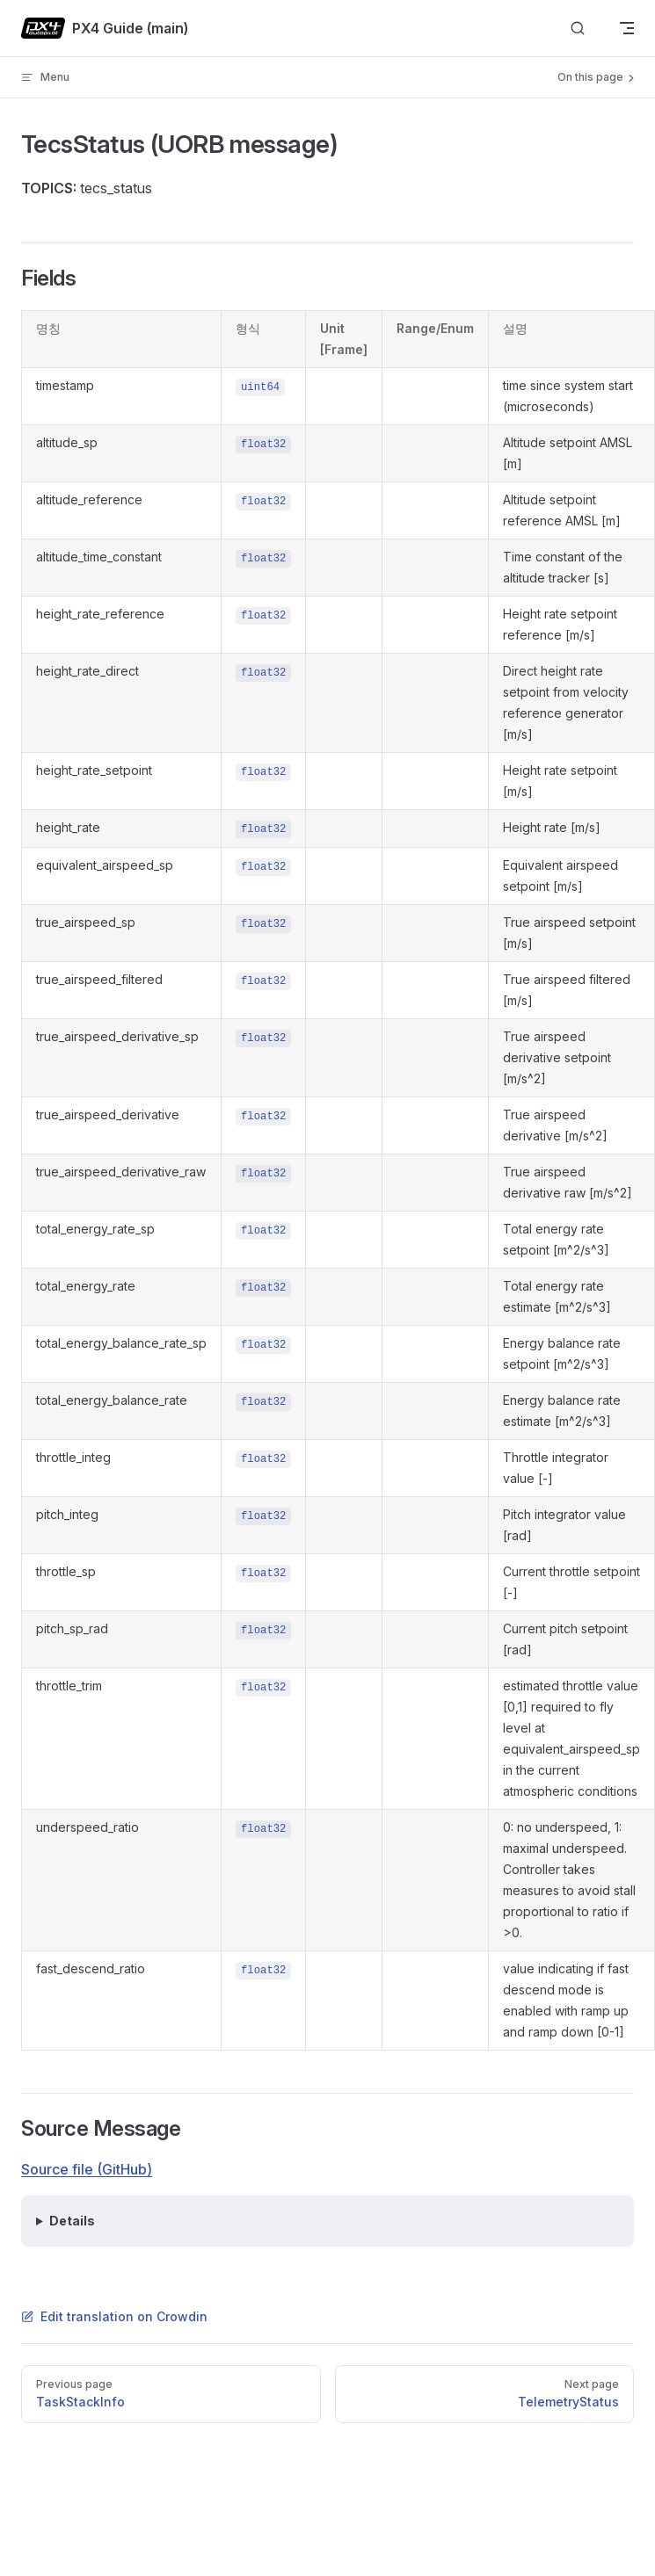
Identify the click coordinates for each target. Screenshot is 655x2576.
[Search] (578, 28)
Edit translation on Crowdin (114, 2316)
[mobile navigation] (627, 28)
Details (72, 2220)
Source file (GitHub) (86, 2169)
